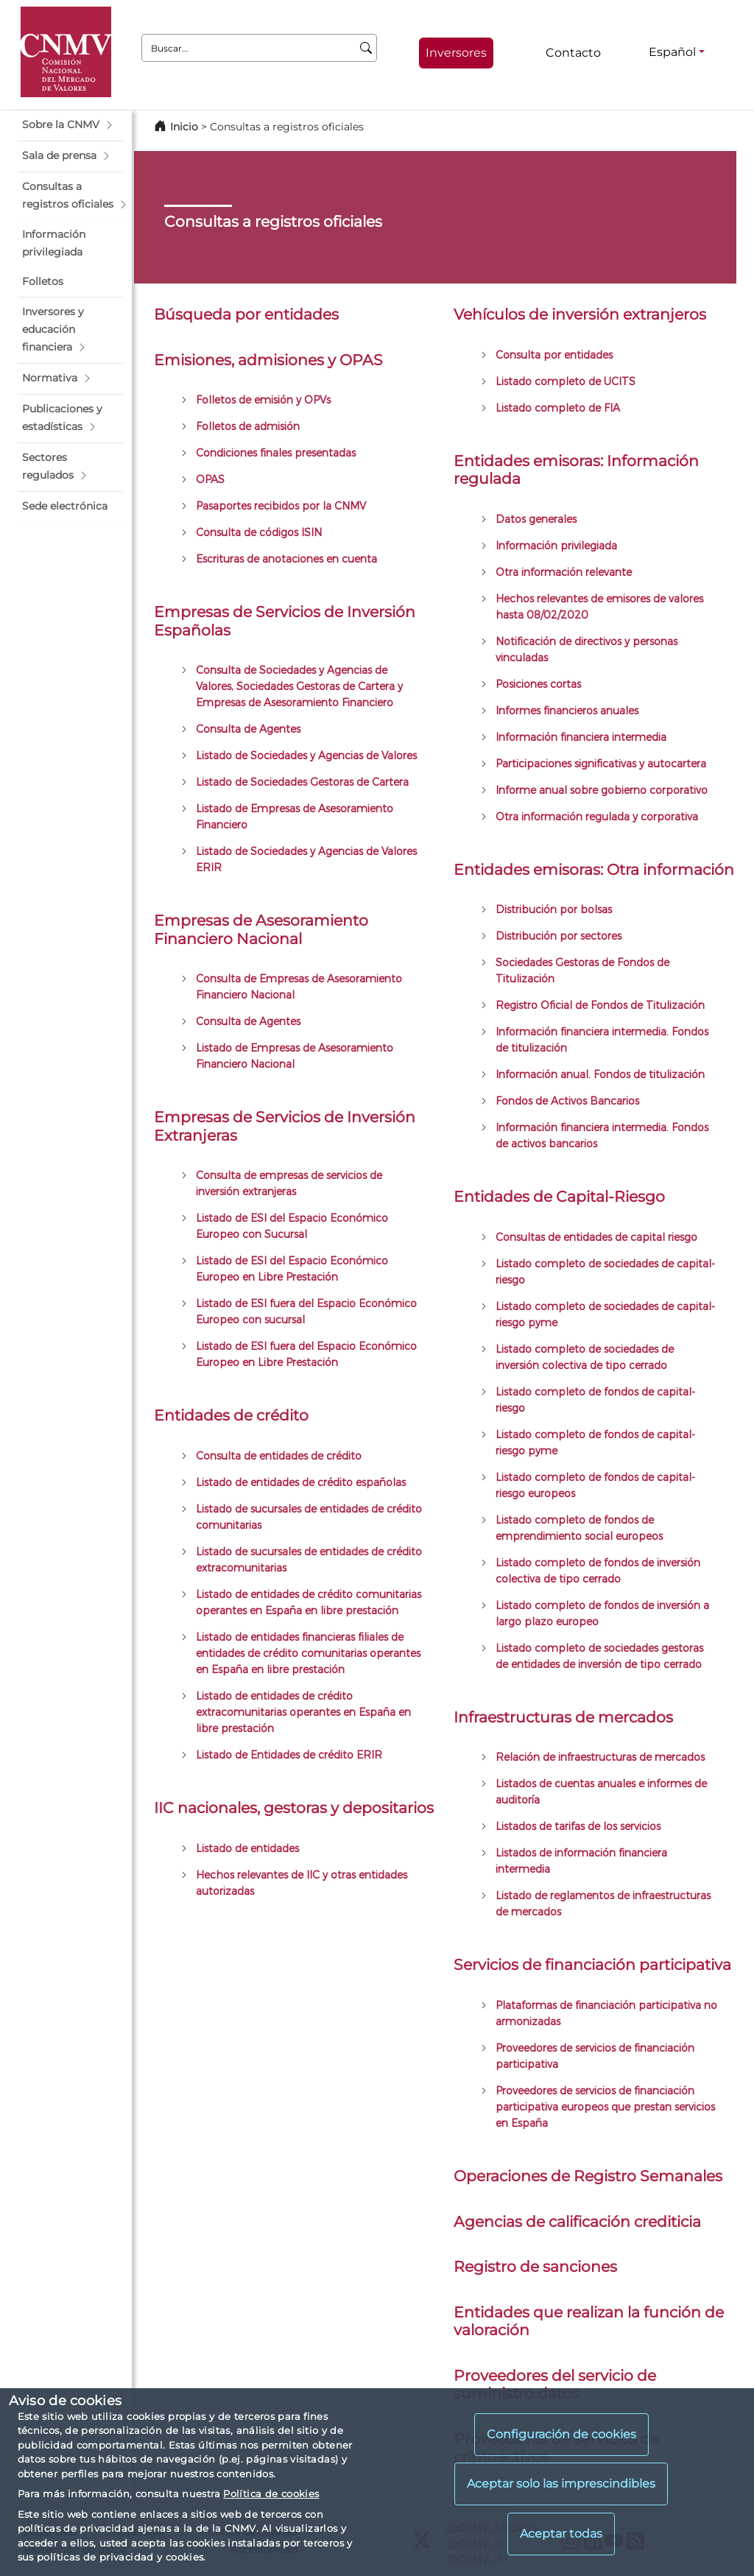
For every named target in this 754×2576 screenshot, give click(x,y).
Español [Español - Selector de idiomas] (672, 52)
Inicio (184, 126)
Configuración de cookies (561, 2434)
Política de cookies (271, 2493)
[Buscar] (366, 48)
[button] (70, 125)
